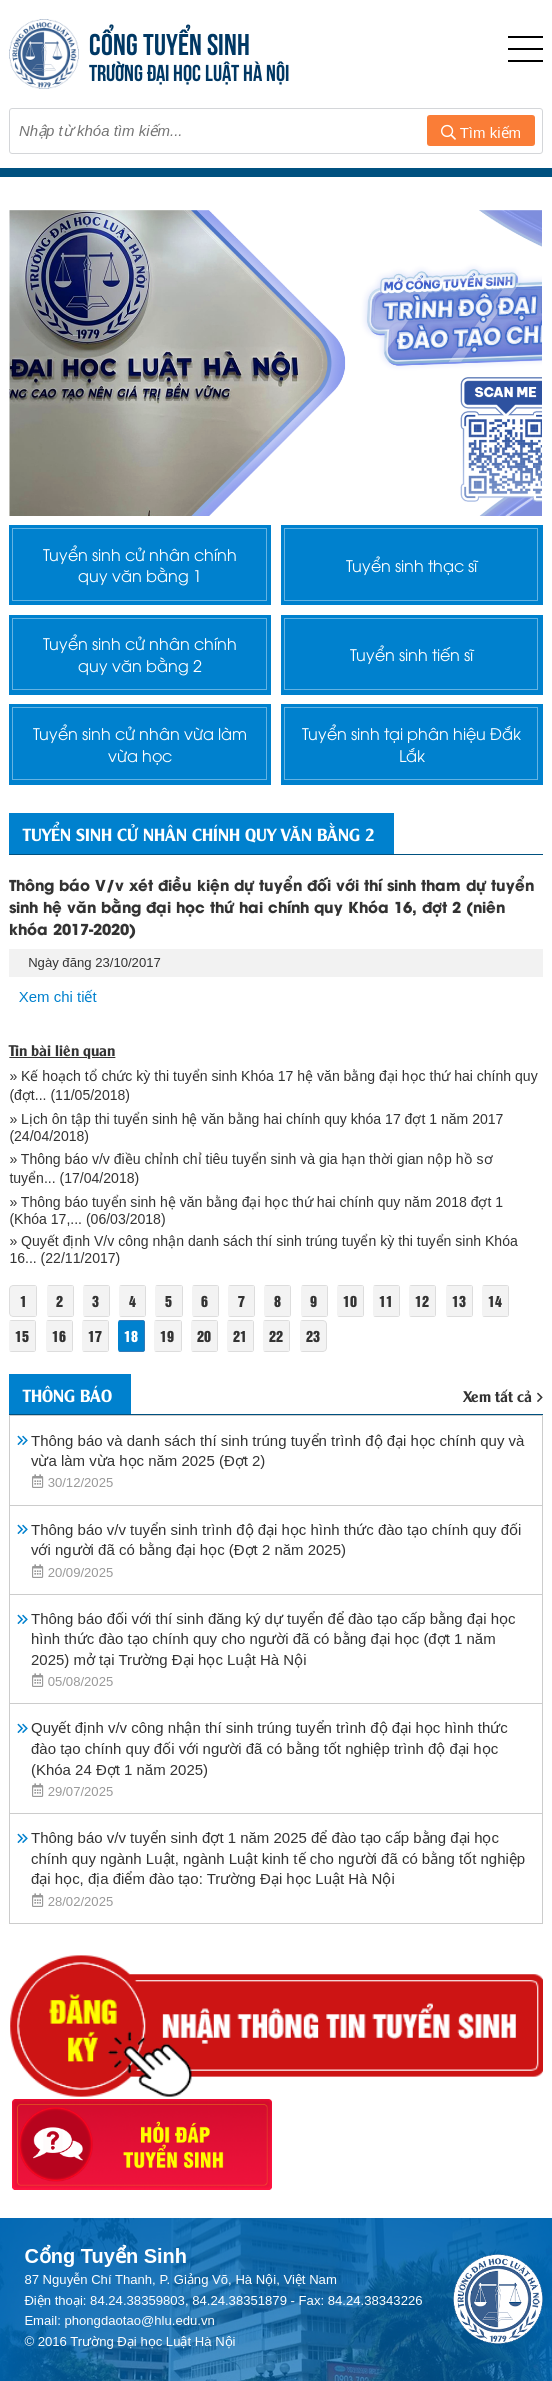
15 (22, 1336)
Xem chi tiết (58, 997)
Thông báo (67, 1395)
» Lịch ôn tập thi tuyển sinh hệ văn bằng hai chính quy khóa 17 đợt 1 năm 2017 (256, 1120)
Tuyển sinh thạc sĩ (411, 565)
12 (423, 1301)
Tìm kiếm (481, 132)
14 (495, 1301)
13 (459, 1301)
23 (313, 1336)
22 (277, 1336)
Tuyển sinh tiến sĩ (411, 655)
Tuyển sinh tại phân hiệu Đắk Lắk (411, 745)
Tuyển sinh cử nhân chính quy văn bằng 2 (140, 655)
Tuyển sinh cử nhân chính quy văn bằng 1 (140, 565)
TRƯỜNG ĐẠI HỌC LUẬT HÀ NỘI (189, 70)
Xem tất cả (503, 1396)
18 (131, 1336)
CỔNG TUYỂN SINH (169, 41)
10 (350, 1301)
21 (240, 1336)
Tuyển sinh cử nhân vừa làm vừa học (140, 745)
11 (386, 1301)
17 (95, 1336)
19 (168, 1336)
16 (59, 1336)
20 (204, 1336)
